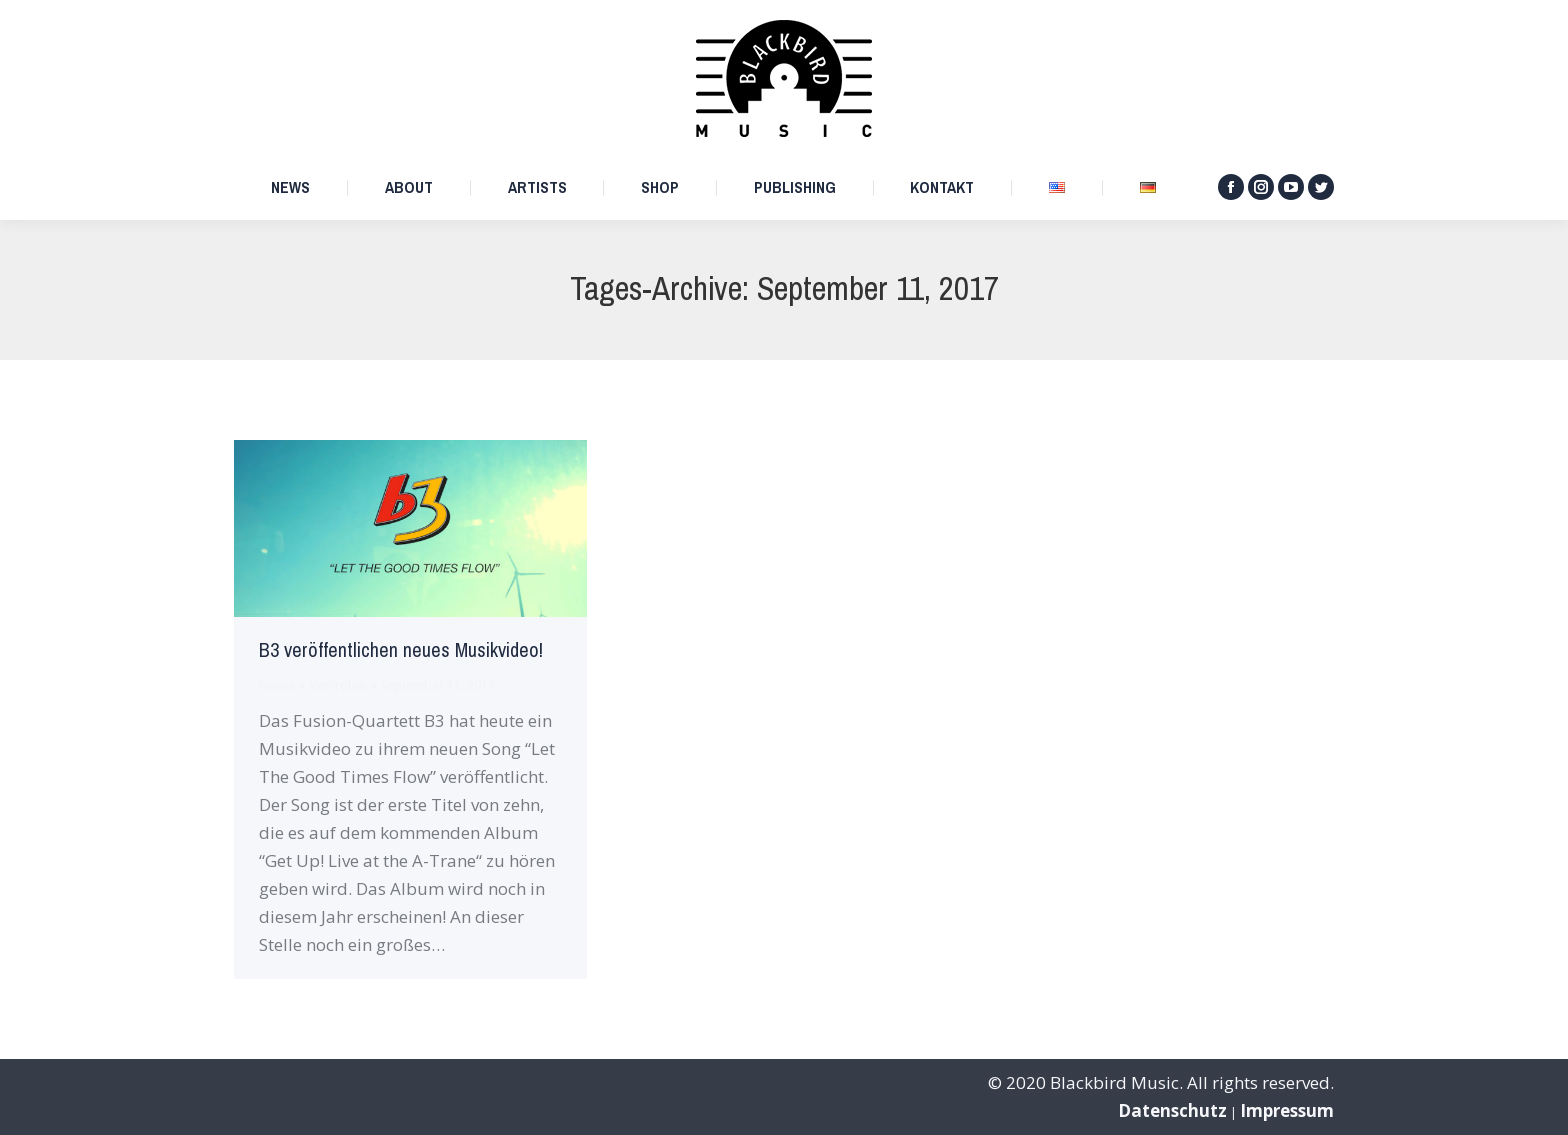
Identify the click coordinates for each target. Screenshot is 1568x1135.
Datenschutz (1172, 1110)
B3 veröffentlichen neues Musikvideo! (401, 650)
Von (338, 685)
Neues (277, 685)
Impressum (1287, 1110)
